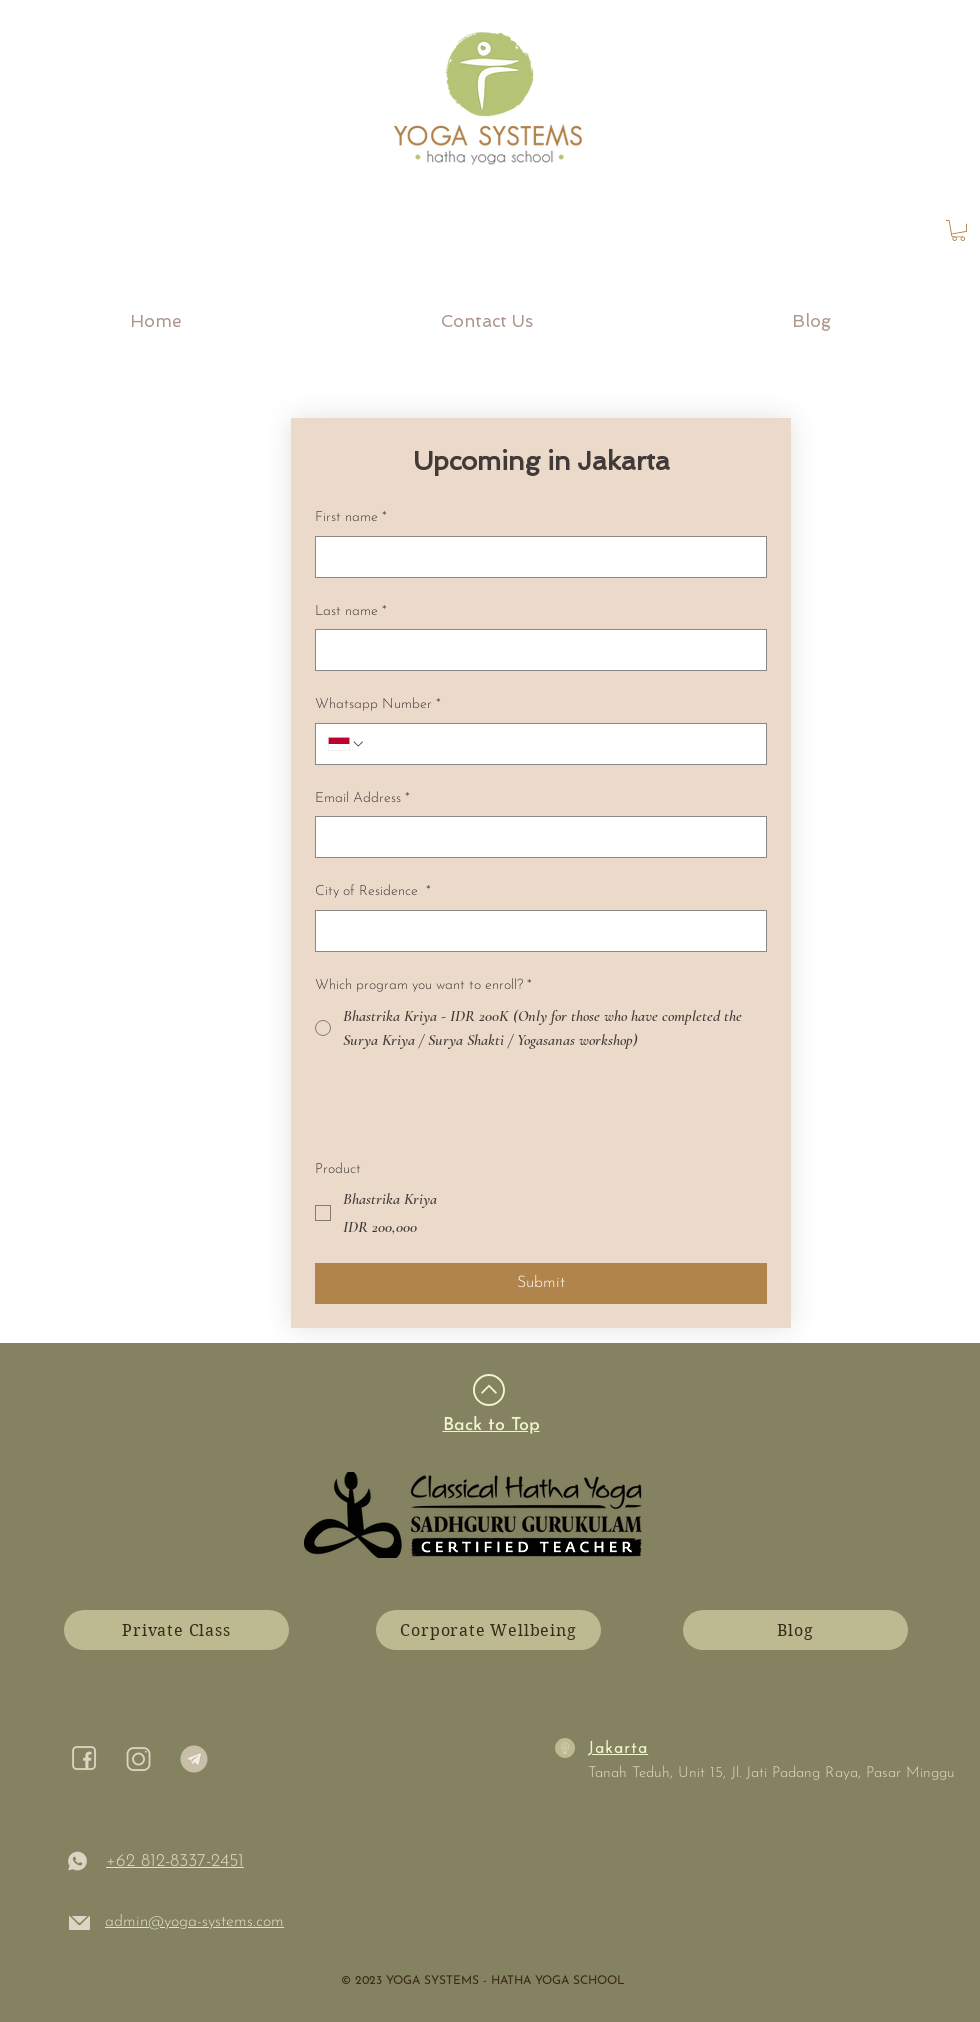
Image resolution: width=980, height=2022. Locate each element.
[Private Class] (176, 1630)
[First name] (535, 557)
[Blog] (795, 1630)
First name (351, 518)
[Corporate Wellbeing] (488, 1630)
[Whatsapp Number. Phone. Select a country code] (347, 744)
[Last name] (535, 650)
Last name (351, 612)
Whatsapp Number (378, 705)
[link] (958, 230)
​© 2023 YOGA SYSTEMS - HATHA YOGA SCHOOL (482, 1981)
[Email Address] (535, 837)
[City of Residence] (535, 931)
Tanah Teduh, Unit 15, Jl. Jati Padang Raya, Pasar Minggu (771, 1773)
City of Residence (373, 892)
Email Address (362, 799)
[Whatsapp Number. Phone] (560, 744)
